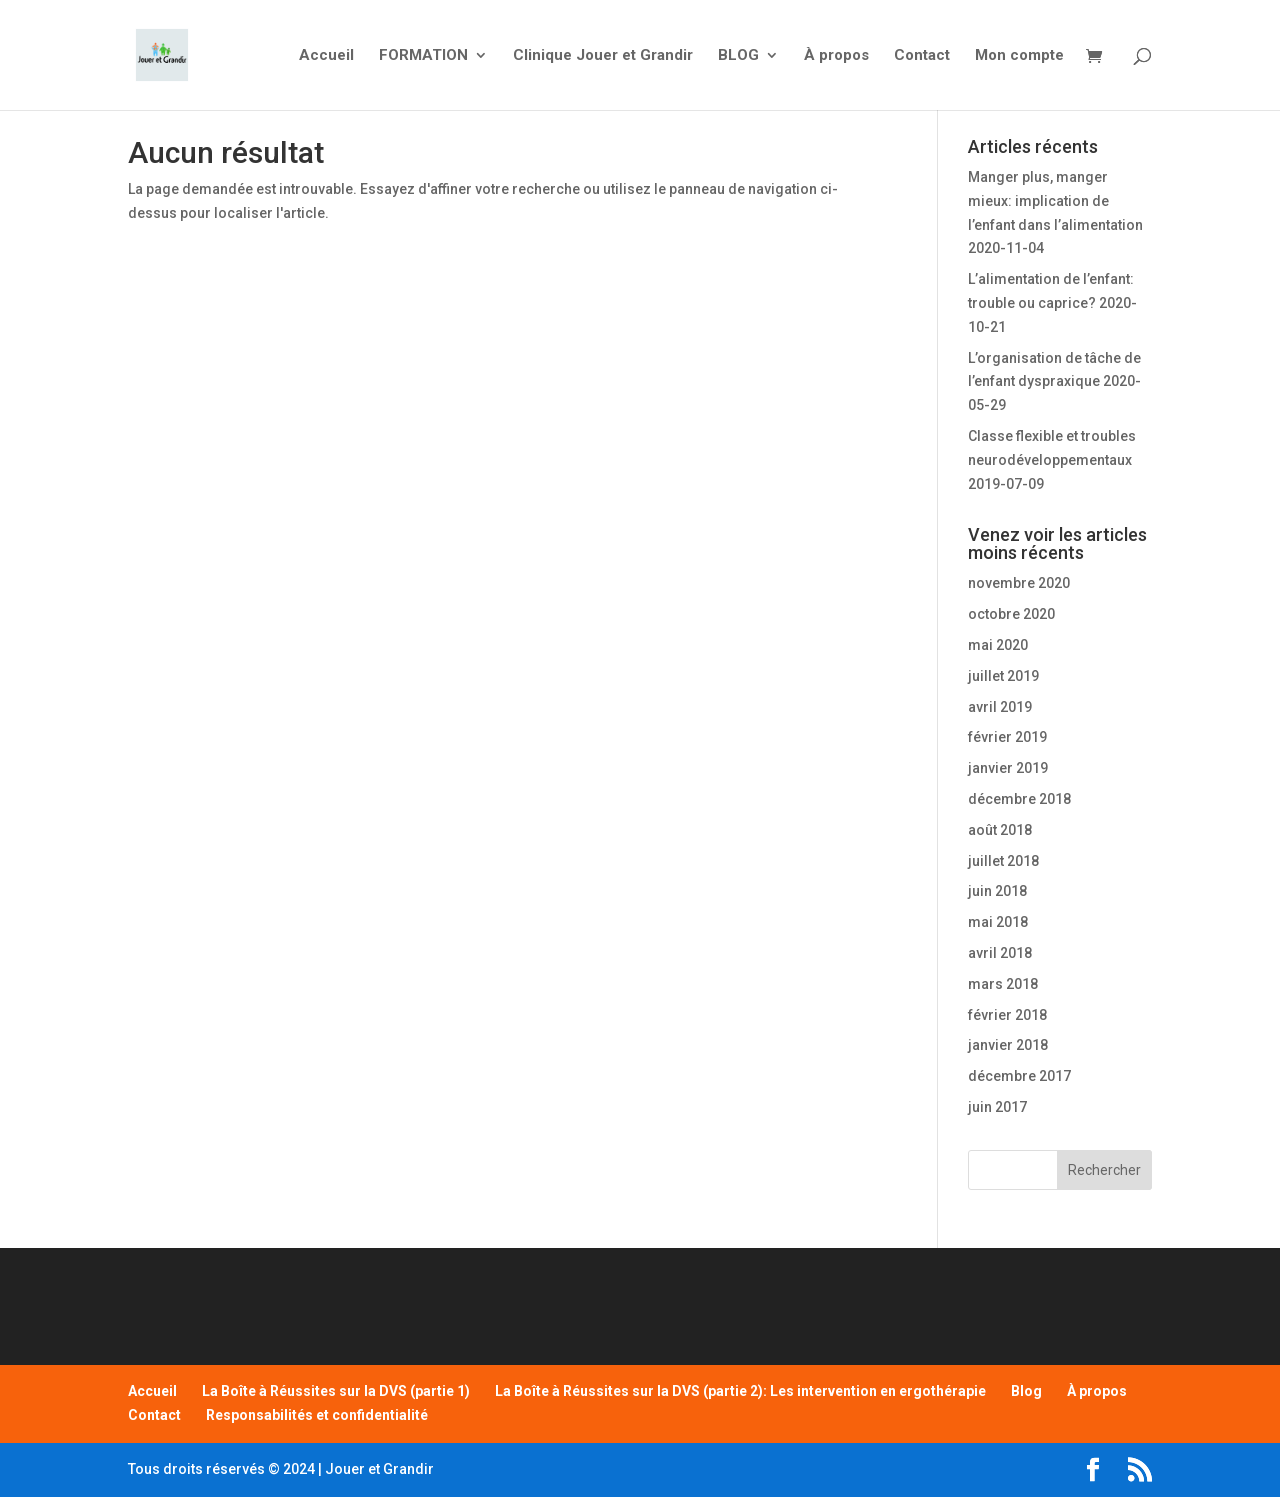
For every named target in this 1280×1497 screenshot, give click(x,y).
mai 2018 (998, 922)
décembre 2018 (1019, 799)
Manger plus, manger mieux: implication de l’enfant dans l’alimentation (1055, 201)
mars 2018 (1003, 984)
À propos (836, 56)
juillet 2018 (1003, 861)
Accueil (326, 56)
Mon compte (1019, 56)
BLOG (738, 56)
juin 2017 (997, 1107)
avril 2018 (1000, 953)
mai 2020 (998, 645)
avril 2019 (1000, 707)
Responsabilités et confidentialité (317, 1415)
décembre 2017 (1019, 1076)
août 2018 (1000, 830)
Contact (922, 56)
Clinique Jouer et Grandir (603, 56)
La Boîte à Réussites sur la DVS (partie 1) (336, 1391)
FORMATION (423, 56)
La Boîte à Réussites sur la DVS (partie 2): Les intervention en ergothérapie (740, 1391)
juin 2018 (997, 891)
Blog (1026, 1391)
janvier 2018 (1008, 1045)
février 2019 (1007, 737)
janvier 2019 (1008, 768)
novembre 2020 (1019, 583)
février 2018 (1007, 1015)
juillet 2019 (1003, 676)
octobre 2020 (1011, 614)
